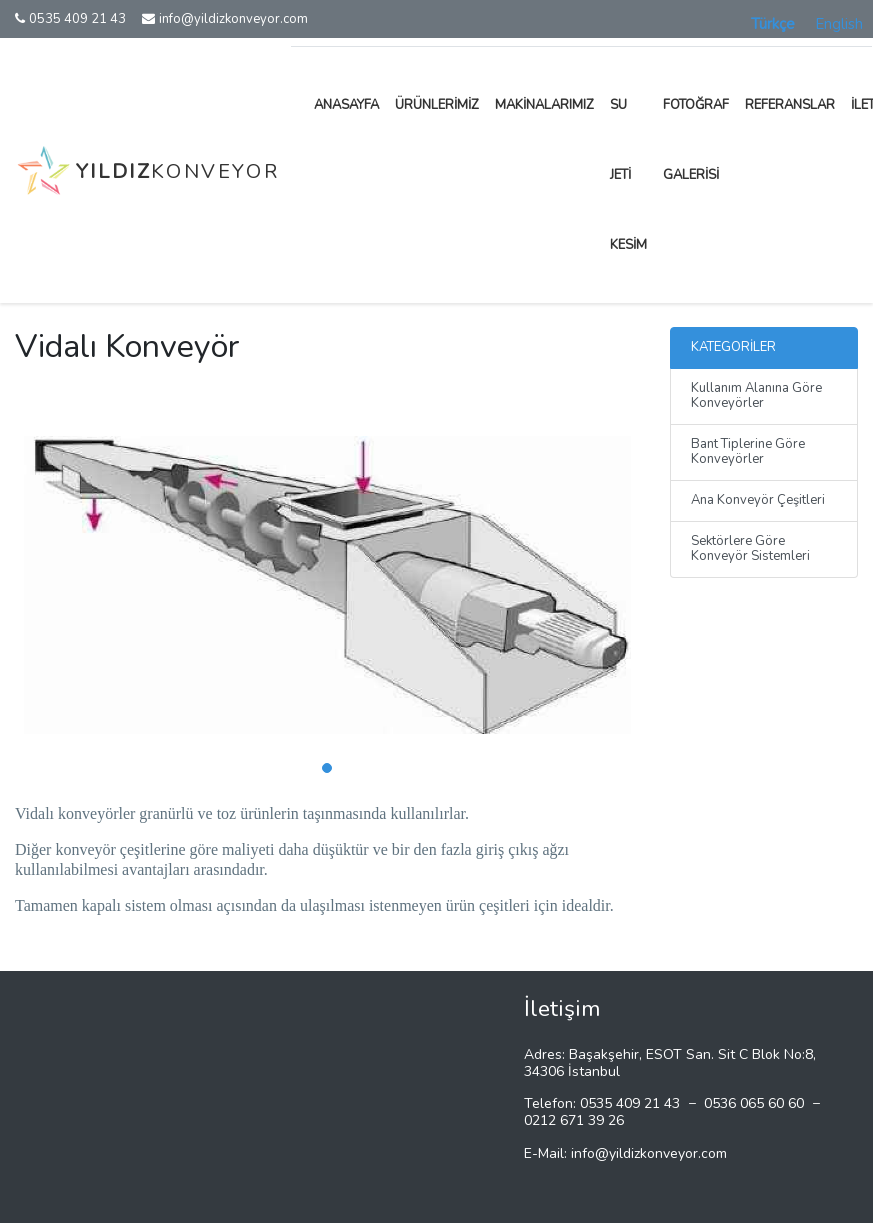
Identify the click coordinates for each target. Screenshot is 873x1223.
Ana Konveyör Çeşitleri (758, 500)
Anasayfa (346, 105)
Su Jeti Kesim (628, 175)
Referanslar (790, 105)
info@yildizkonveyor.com (225, 19)
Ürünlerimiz (437, 105)
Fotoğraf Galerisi (696, 140)
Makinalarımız (544, 105)
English (839, 24)
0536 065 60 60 (754, 1103)
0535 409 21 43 (70, 19)
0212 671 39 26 (574, 1120)
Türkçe (773, 24)
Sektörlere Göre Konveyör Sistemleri (750, 549)
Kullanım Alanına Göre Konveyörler (756, 396)
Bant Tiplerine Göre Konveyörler (748, 452)
